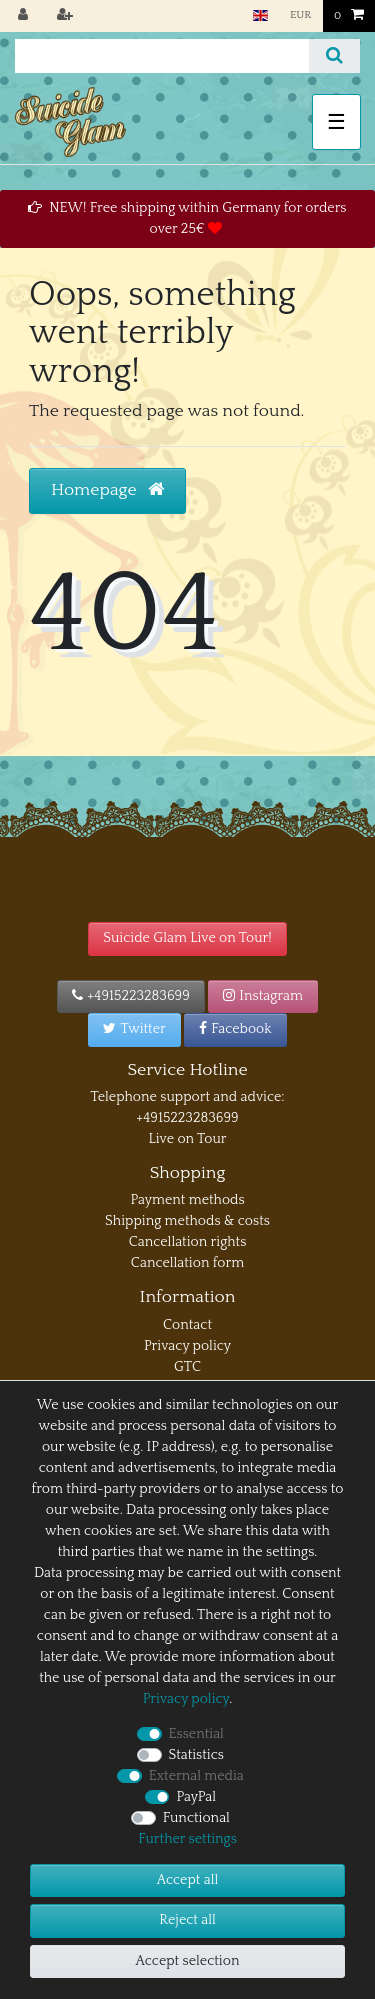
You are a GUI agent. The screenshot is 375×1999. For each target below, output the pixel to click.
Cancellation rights (188, 1242)
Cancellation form (187, 1263)
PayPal (196, 1797)
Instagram (263, 996)
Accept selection (188, 1961)
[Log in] (25, 16)
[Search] (334, 56)
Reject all (187, 1920)
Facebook (235, 1029)
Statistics (196, 1755)
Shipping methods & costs (187, 1221)
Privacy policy (187, 1346)
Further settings (187, 1839)
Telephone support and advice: (187, 1097)
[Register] (67, 16)
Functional (196, 1818)
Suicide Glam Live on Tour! (187, 938)
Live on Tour (187, 1139)
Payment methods (187, 1200)
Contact (187, 1325)
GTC (187, 1367)
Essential (196, 1734)
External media (196, 1776)
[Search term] (162, 56)
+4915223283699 (131, 996)
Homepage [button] (107, 490)
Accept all (187, 1880)
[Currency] (301, 15)
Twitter (134, 1029)
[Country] (259, 15)
